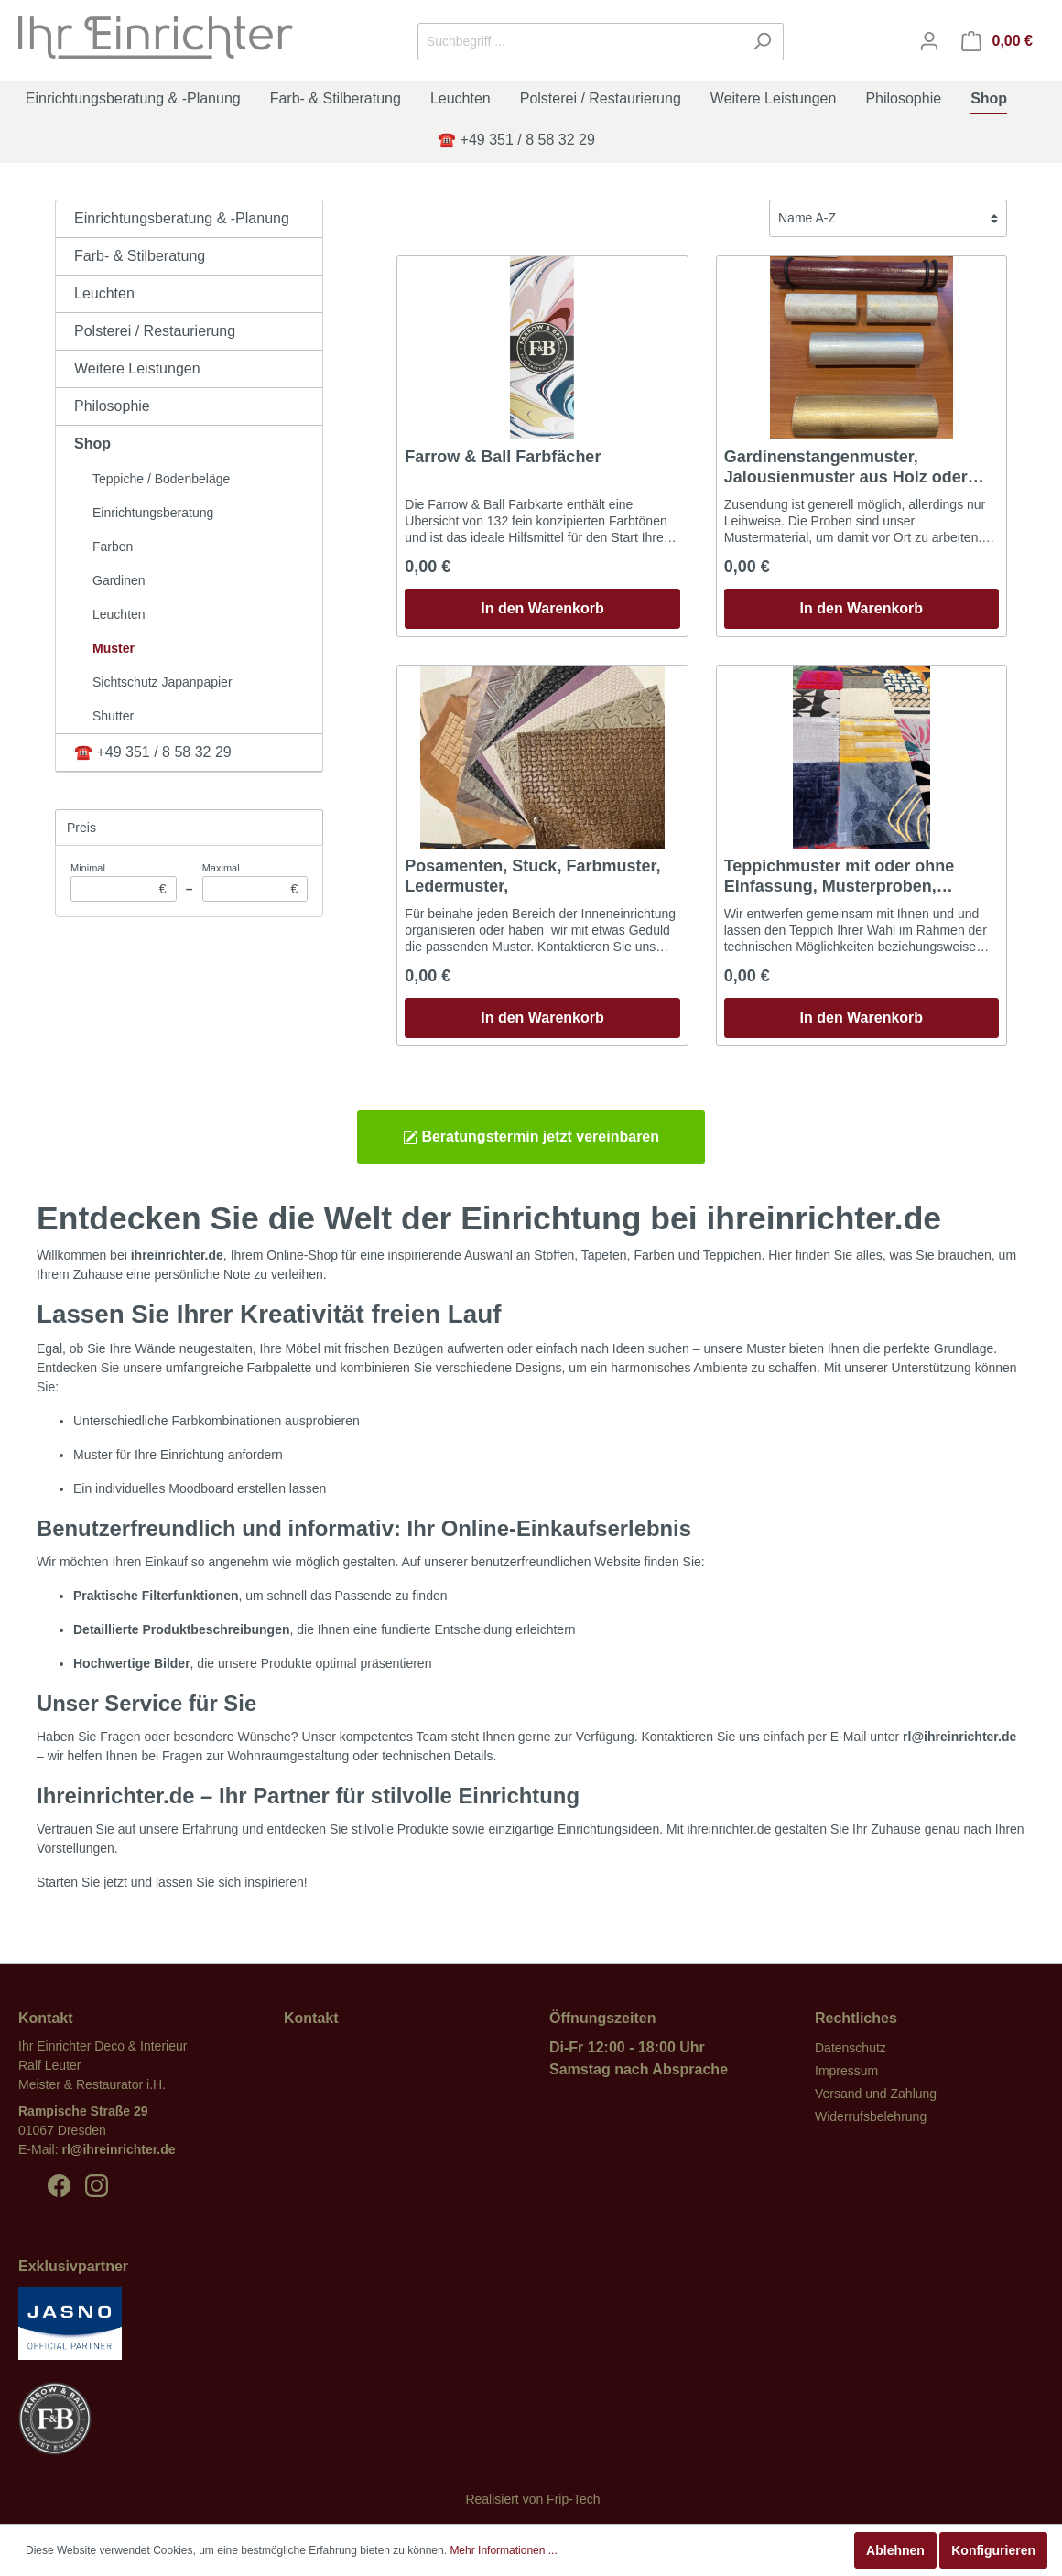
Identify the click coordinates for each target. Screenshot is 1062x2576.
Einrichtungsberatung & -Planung (181, 218)
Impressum (846, 2070)
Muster (113, 648)
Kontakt (311, 2018)
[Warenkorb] (997, 41)
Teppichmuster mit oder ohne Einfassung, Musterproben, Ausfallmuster (839, 876)
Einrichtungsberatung (152, 512)
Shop (92, 443)
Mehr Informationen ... (503, 2550)
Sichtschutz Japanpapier (162, 682)
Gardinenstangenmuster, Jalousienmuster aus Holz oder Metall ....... (846, 467)
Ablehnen (895, 2550)
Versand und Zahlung (876, 2093)
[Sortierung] (888, 218)
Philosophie (112, 406)
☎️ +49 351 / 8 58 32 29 (153, 752)
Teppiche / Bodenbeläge (161, 478)
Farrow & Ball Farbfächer (503, 457)
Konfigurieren (993, 2550)
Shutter (113, 716)
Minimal (123, 882)
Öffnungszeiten (602, 2018)
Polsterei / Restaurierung (154, 331)
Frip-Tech (573, 2499)
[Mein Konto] (929, 41)
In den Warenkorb (542, 608)
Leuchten (104, 293)
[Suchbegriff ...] (579, 41)
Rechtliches (856, 2018)
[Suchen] (762, 41)
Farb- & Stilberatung (139, 256)
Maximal (255, 882)
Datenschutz (850, 2047)
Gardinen (119, 580)
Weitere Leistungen (137, 368)
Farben (112, 546)
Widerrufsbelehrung (871, 2116)
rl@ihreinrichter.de (118, 2149)
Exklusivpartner (73, 2266)
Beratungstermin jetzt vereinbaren (531, 1137)
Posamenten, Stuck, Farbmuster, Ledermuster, (532, 876)
